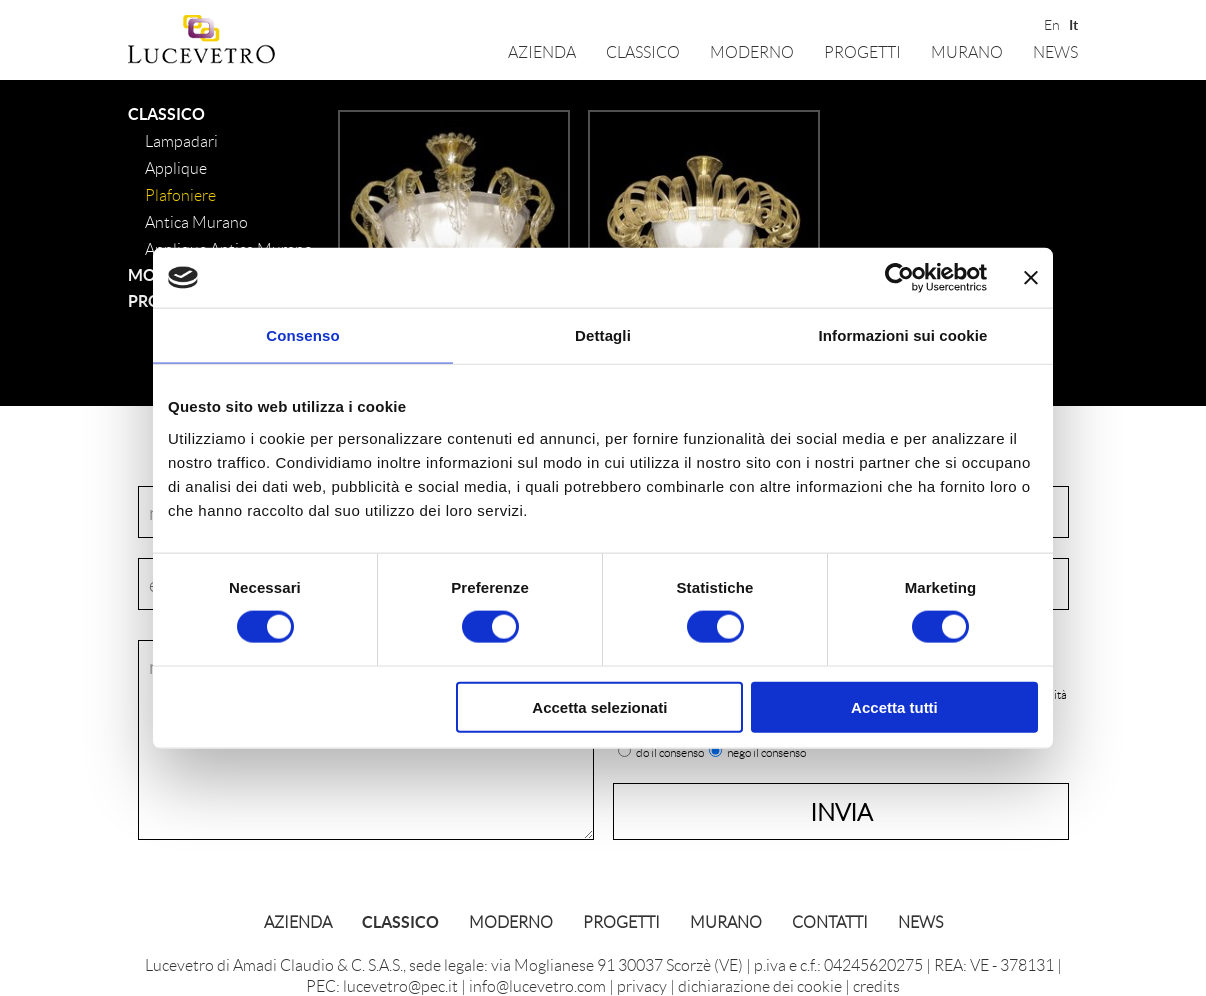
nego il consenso (766, 753)
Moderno (752, 51)
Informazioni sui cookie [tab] (903, 335)
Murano (967, 51)
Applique (176, 167)
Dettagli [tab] (603, 335)
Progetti (862, 51)
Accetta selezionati (599, 706)
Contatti (830, 921)
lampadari (181, 140)
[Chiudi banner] (1031, 278)
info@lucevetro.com (537, 985)
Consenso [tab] (302, 335)
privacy (642, 985)
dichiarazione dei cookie (760, 985)
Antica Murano (196, 221)
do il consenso (670, 753)
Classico (643, 51)
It (1073, 23)
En (1050, 23)
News (1055, 51)
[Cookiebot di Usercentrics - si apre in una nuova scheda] (899, 278)
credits (876, 985)
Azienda (542, 51)
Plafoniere (180, 194)
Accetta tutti (894, 706)
